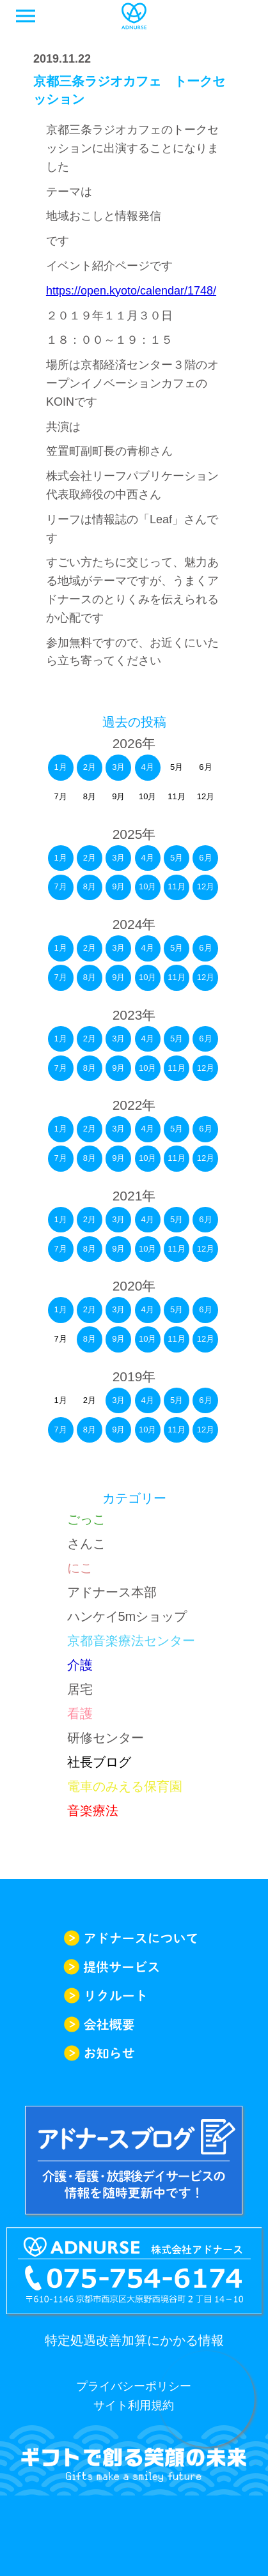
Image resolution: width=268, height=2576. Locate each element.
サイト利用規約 (133, 2405)
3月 (118, 767)
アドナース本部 (112, 1592)
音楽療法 (92, 1811)
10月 (147, 886)
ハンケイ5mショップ (127, 1616)
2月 (89, 767)
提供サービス (133, 1967)
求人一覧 (242, 16)
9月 (118, 886)
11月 (176, 886)
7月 (60, 886)
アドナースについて (133, 1938)
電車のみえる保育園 (124, 1786)
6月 (205, 857)
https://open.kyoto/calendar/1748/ (131, 290)
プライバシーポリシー (133, 2386)
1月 (60, 767)
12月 (205, 886)
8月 (89, 886)
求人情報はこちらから (207, 2399)
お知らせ (133, 2053)
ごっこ (86, 1519)
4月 (147, 767)
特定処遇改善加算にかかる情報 (134, 2340)
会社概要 (133, 2024)
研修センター (105, 1738)
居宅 (80, 1689)
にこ (80, 1568)
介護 (80, 1665)
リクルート (133, 1996)
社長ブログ (99, 1762)
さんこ (86, 1544)
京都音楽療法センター (131, 1641)
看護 (80, 1713)
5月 (176, 857)
